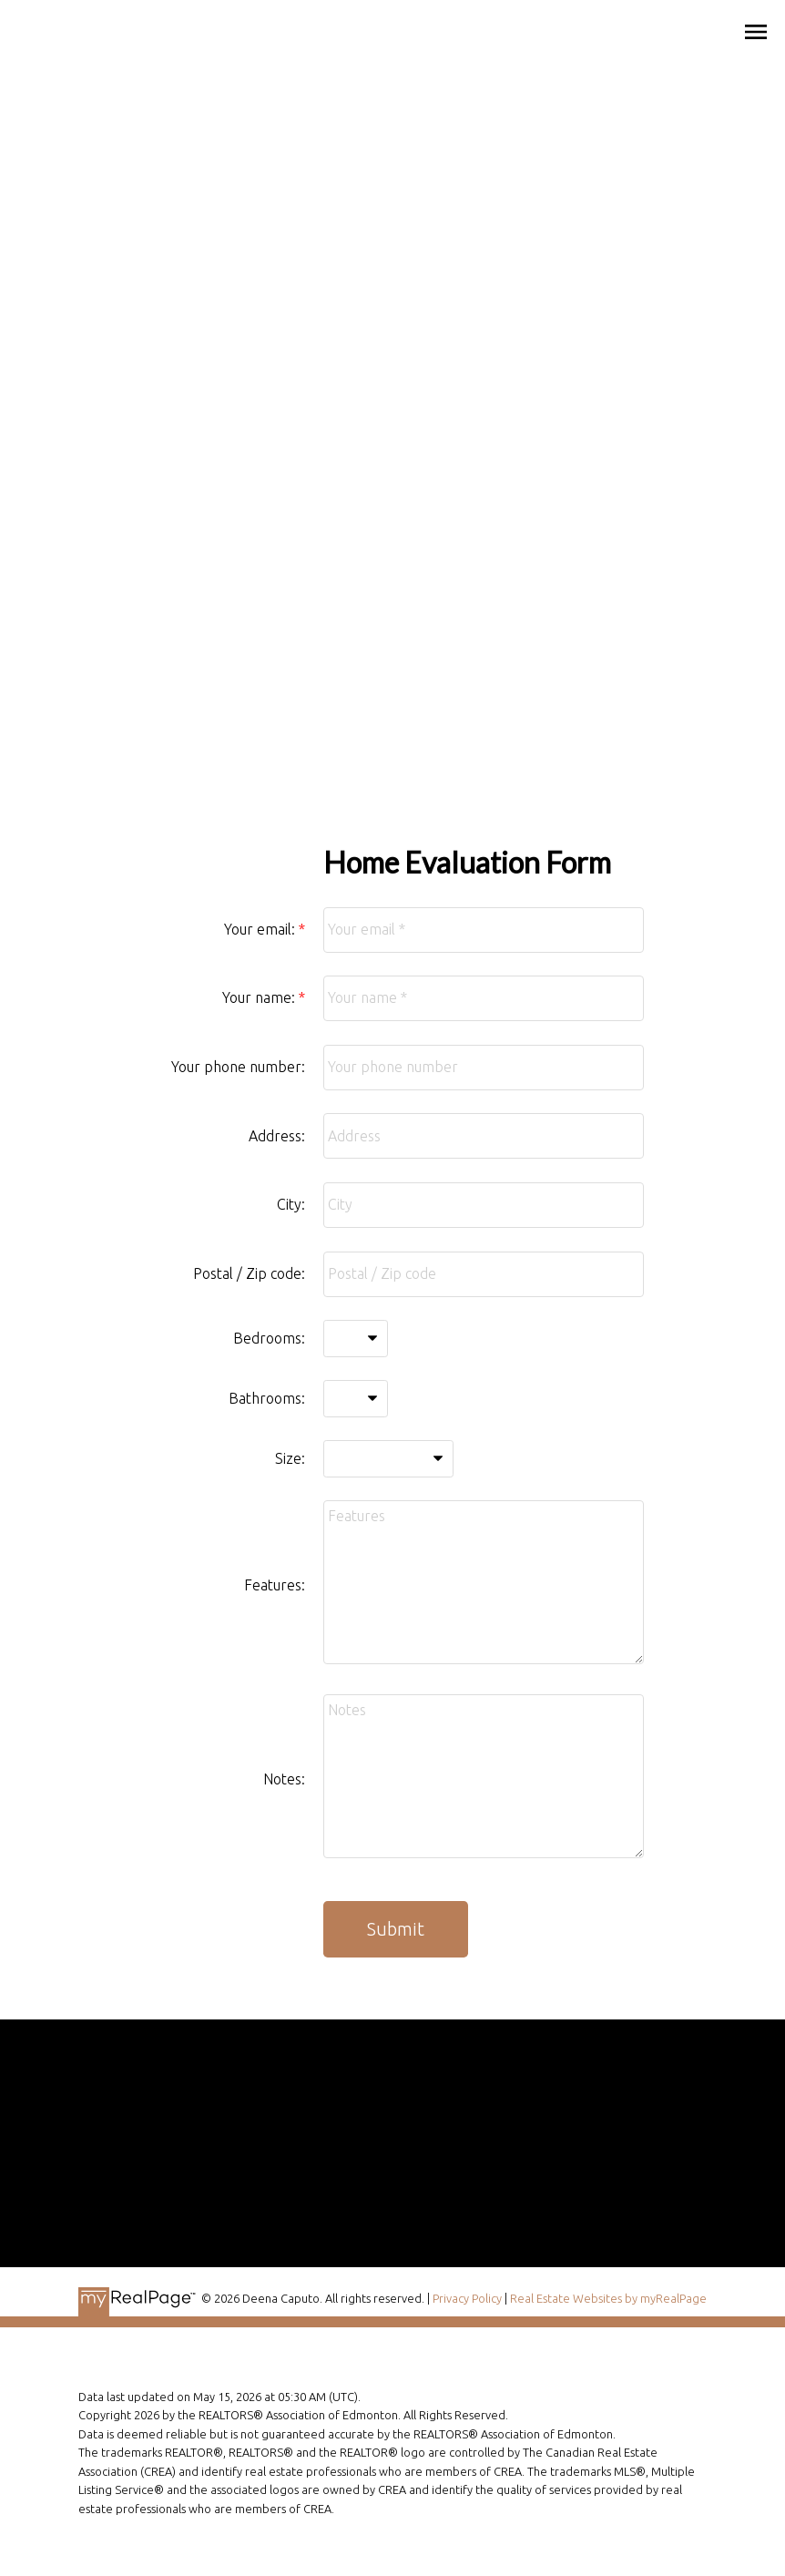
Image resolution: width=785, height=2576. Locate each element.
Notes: (284, 1779)
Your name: (260, 997)
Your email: (261, 929)
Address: (277, 1136)
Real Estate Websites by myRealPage (608, 2298)
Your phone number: (238, 1066)
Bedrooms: (269, 1338)
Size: (290, 1458)
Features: (274, 1585)
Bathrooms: (267, 1398)
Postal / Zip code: (249, 1273)
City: (291, 1204)
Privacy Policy (467, 2298)
